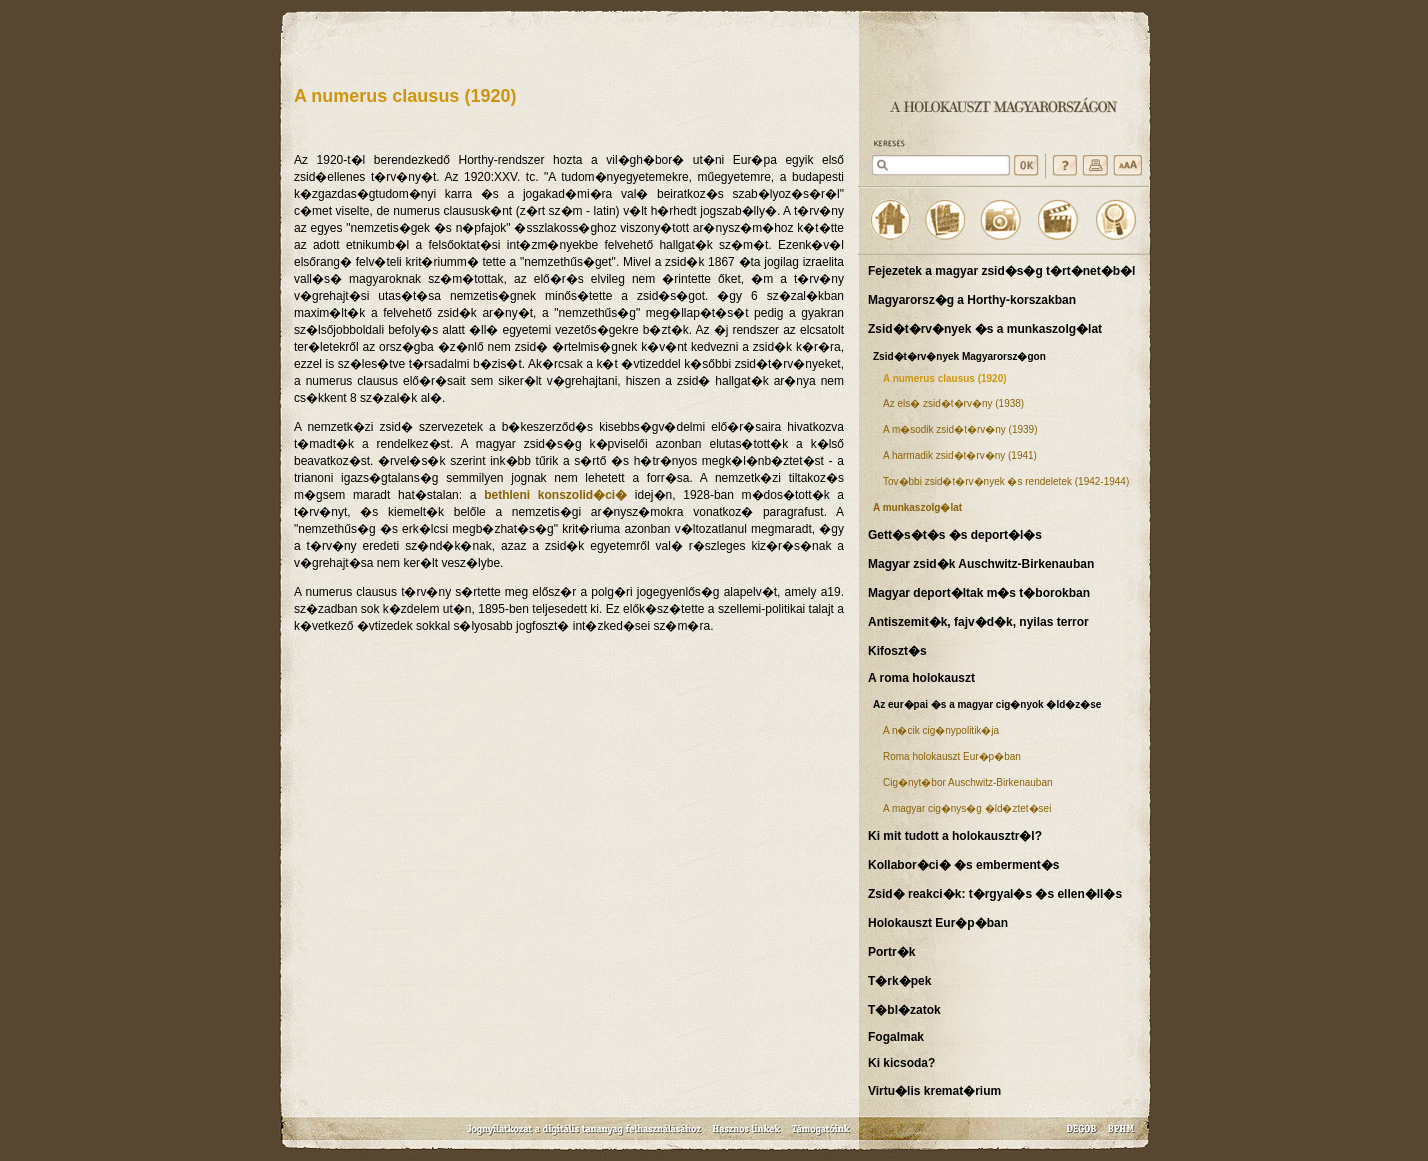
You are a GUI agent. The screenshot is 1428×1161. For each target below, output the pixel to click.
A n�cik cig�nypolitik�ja (941, 730)
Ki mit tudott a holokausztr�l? (955, 836)
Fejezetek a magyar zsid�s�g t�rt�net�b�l (1001, 271)
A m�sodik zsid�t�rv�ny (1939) (960, 429)
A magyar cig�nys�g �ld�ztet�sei (967, 808)
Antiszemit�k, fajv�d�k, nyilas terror (978, 622)
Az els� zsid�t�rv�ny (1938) (953, 403)
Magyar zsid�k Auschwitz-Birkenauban (981, 564)
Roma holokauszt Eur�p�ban (952, 756)
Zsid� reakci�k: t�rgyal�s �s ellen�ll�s (995, 894)
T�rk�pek (899, 981)
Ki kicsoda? (901, 1063)
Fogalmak (896, 1037)
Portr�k (891, 952)
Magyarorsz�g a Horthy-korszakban (972, 300)
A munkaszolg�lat (917, 507)
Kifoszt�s (897, 651)
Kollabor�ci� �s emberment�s (963, 865)
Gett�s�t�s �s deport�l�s (955, 535)
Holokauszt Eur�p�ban (938, 923)
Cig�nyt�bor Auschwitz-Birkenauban (968, 782)
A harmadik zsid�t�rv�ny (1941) (960, 455)
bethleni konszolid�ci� (555, 495)
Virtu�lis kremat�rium (934, 1091)
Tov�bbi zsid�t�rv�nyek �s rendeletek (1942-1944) (1006, 481)
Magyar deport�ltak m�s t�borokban (979, 593)
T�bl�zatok (904, 1010)
